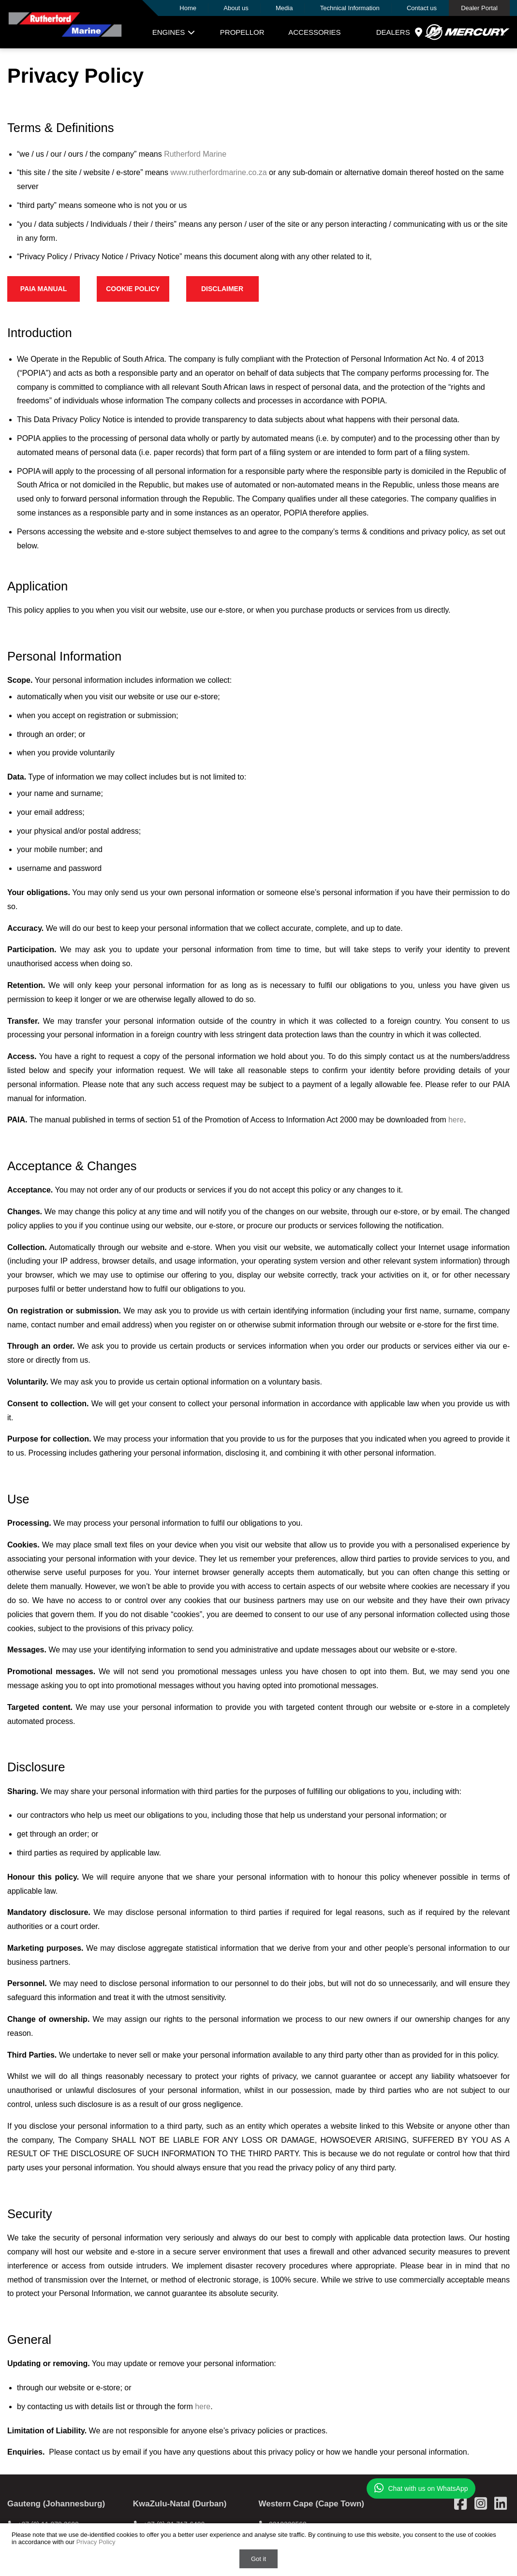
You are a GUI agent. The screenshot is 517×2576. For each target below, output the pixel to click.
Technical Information (350, 8)
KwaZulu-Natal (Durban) (180, 2503)
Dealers (400, 32)
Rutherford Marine (195, 154)
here (456, 1120)
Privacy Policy (96, 2542)
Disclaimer (222, 289)
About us (235, 8)
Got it (258, 2558)
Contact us (422, 8)
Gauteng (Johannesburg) (56, 2503)
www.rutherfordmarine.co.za (218, 172)
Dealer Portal (479, 8)
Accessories (314, 32)
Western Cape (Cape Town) (312, 2503)
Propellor (242, 32)
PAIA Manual (43, 289)
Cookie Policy (133, 289)
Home (187, 8)
